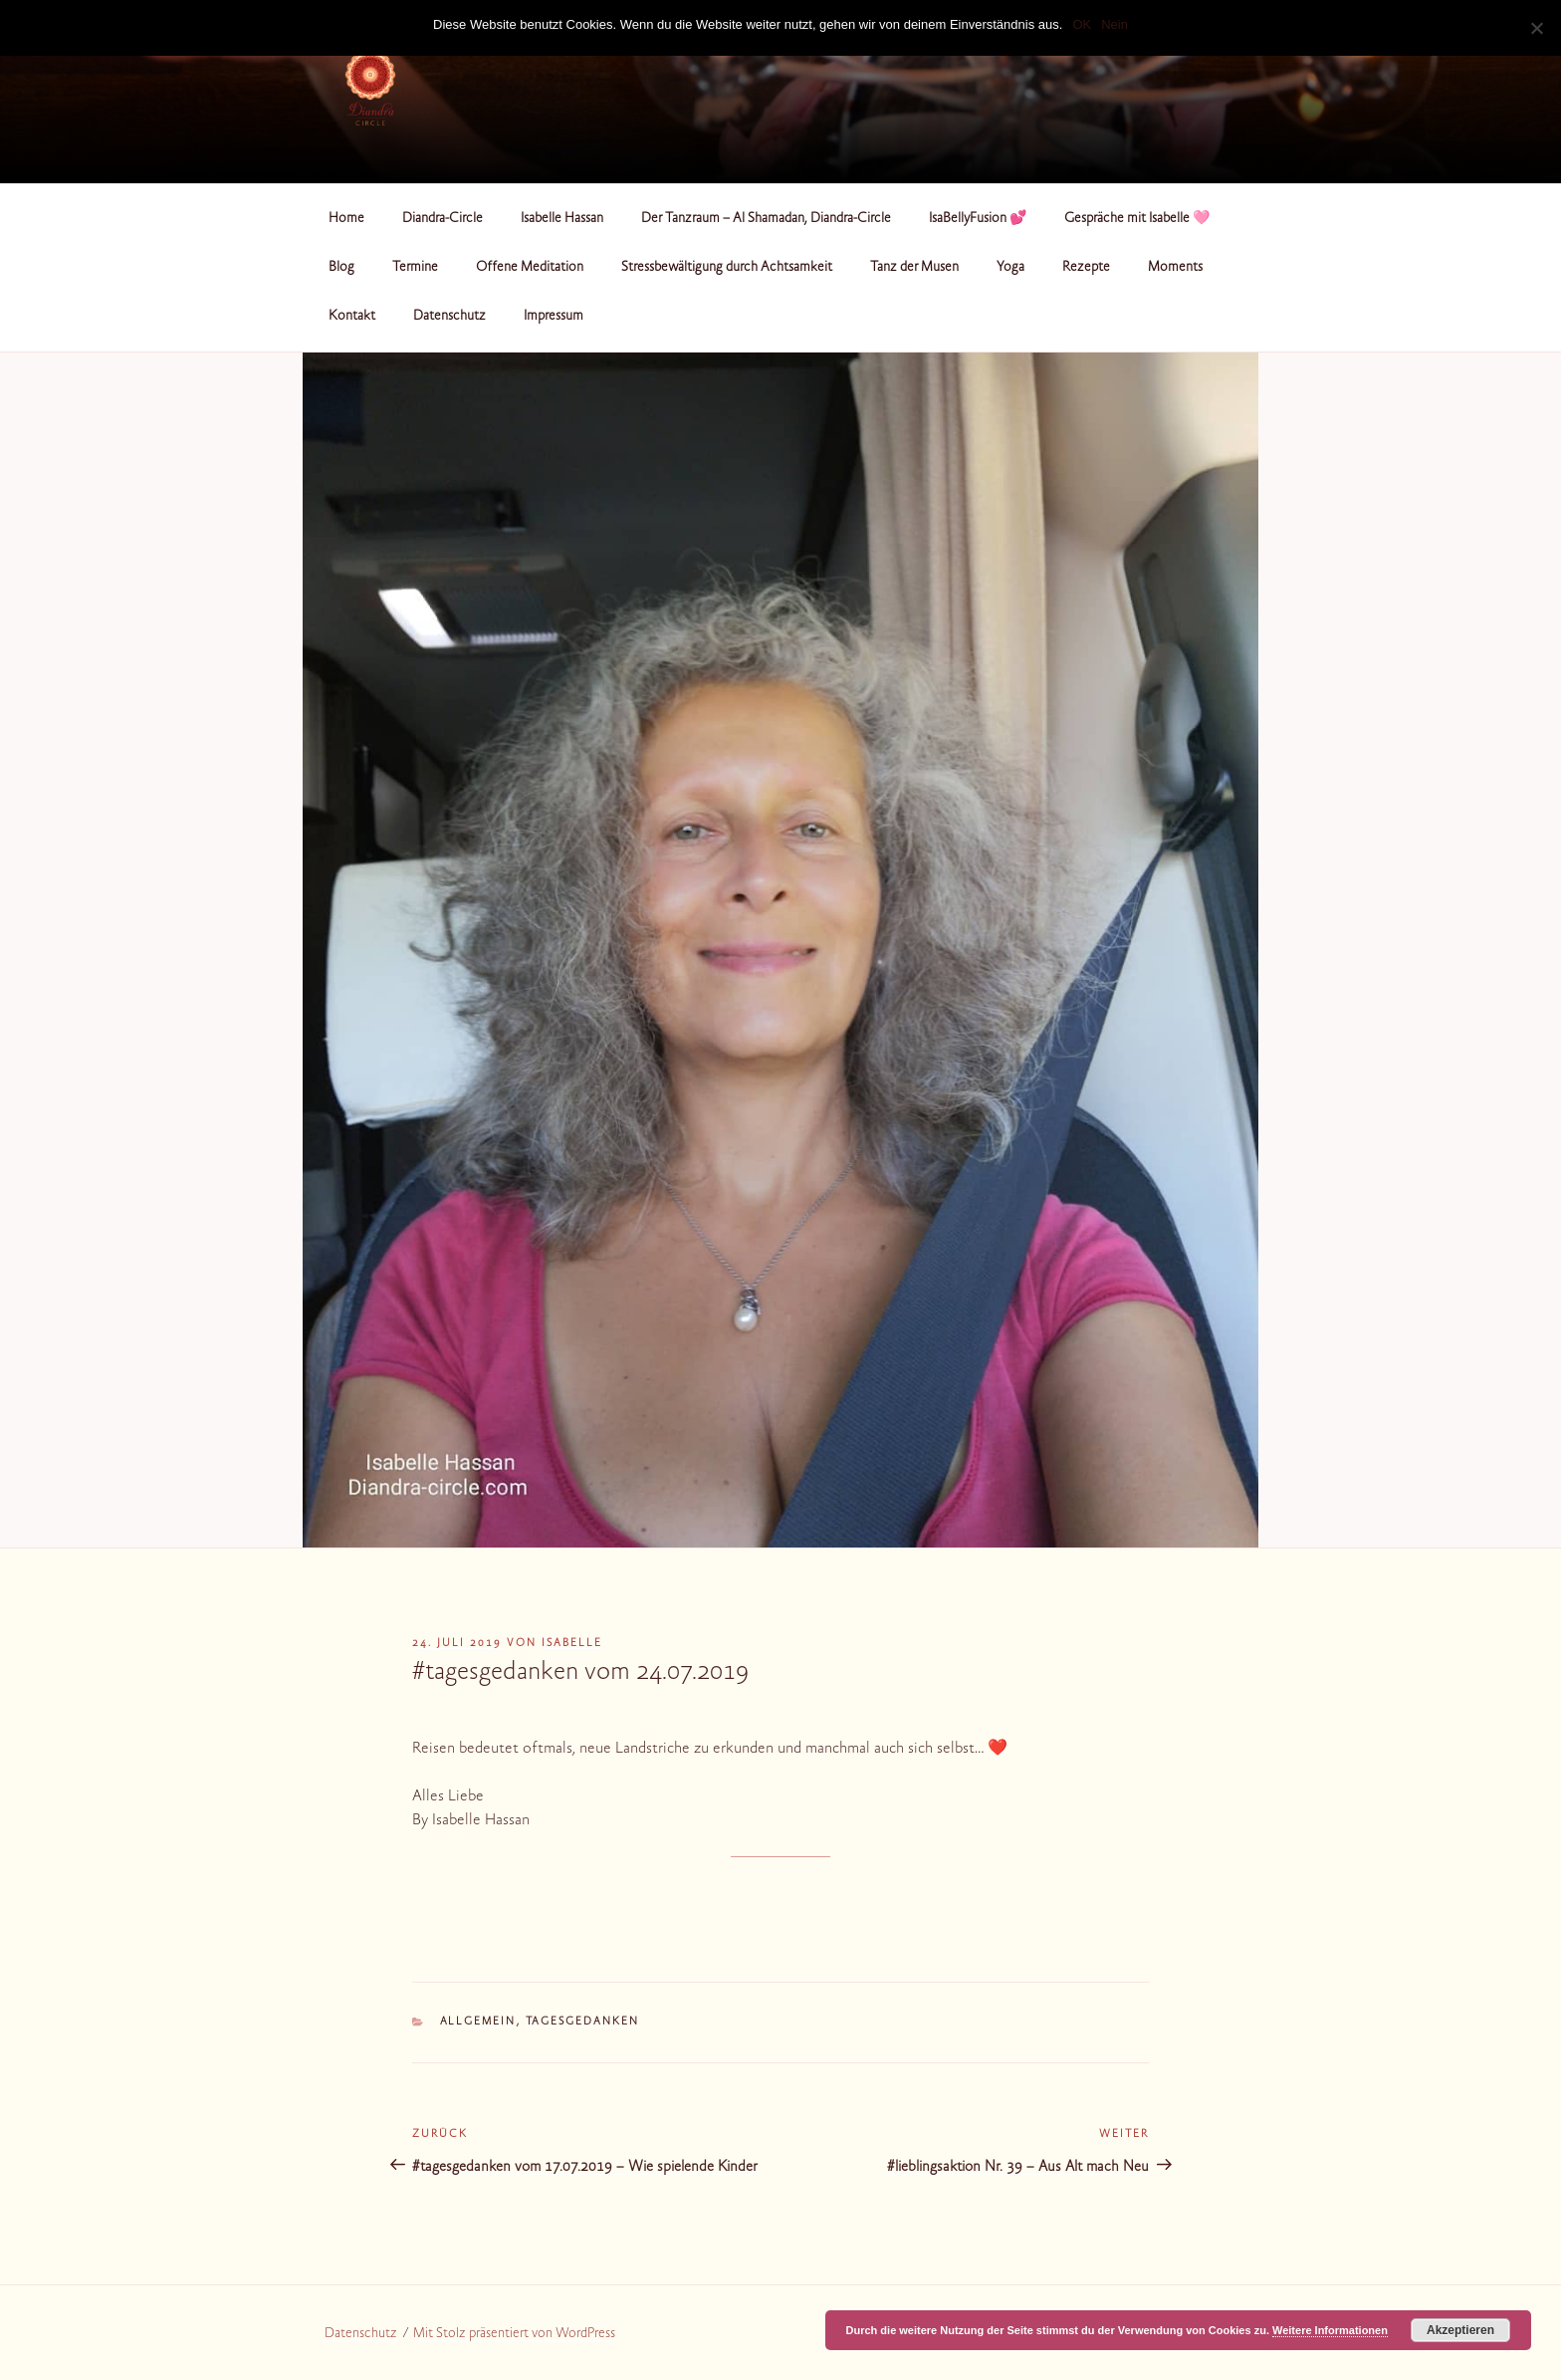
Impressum (553, 317)
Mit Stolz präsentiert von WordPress (514, 2334)
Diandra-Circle (442, 219)
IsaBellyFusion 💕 (977, 219)
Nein (1114, 24)
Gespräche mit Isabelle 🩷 (1137, 219)
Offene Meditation (529, 268)
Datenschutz (449, 317)
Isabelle (572, 1643)
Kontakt (352, 317)
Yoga (1010, 268)
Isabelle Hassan (562, 219)
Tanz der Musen (914, 268)
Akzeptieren (1460, 2330)
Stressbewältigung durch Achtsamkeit (726, 268)
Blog (341, 268)
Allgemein (478, 2022)
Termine (415, 268)
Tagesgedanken (583, 2022)
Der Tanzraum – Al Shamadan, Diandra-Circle (766, 219)
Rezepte (1086, 268)
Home (346, 219)
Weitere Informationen (1330, 2330)
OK (1081, 24)
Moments (1175, 268)
